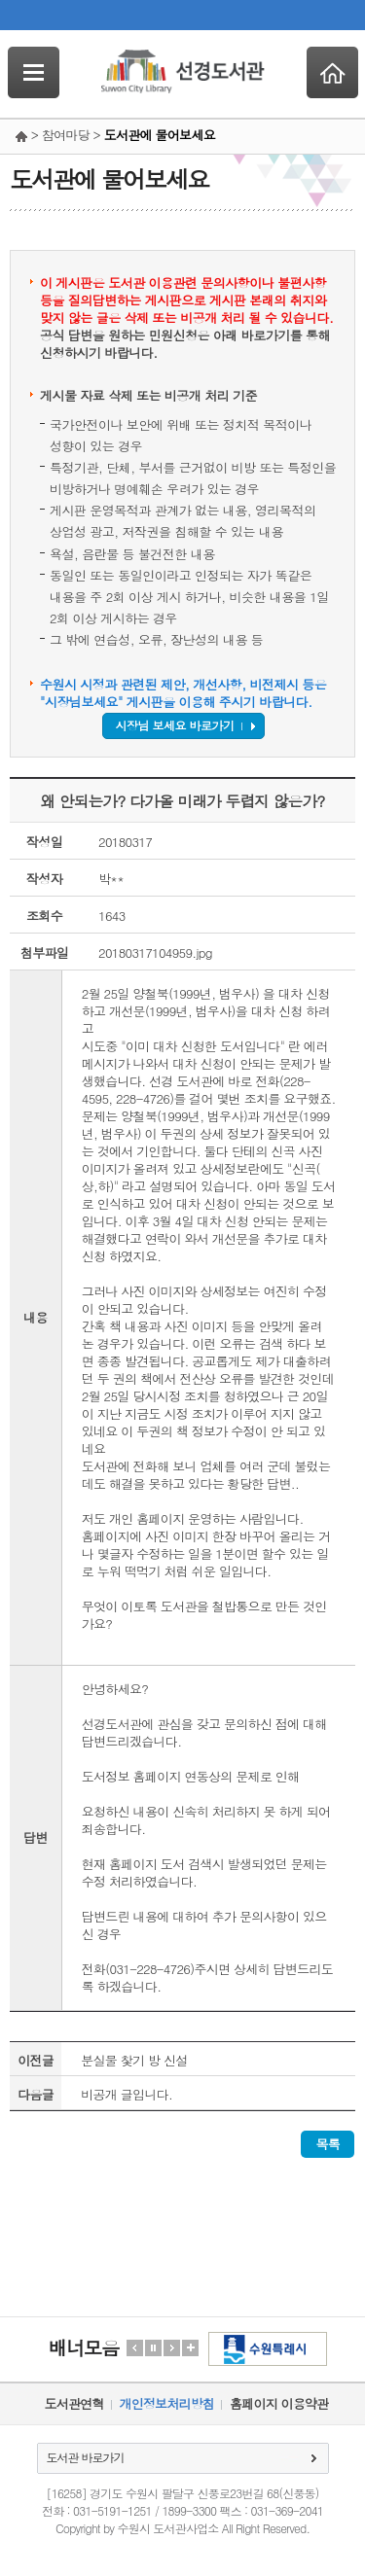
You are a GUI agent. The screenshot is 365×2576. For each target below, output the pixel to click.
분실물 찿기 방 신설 (134, 2060)
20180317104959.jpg (155, 952)
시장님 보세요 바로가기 (174, 725)
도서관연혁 (74, 2403)
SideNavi (33, 72)
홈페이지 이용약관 (279, 2403)
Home (332, 72)
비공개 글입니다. (126, 2094)
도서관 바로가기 (86, 2457)
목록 (327, 2144)
